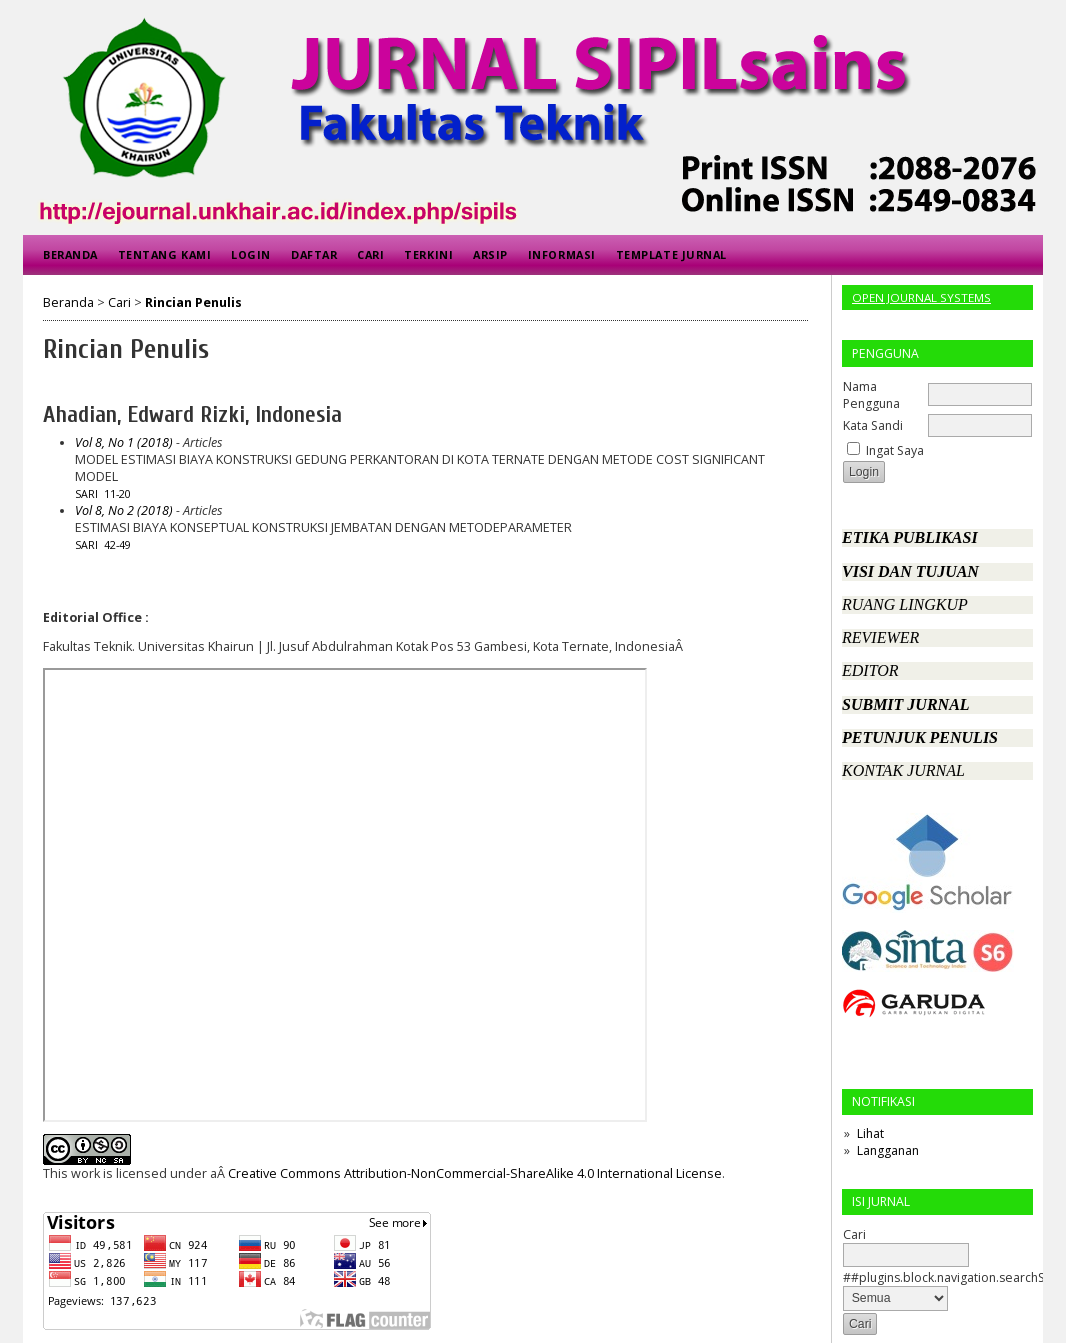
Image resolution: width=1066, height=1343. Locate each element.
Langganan (888, 1150)
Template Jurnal (671, 254)
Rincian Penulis (193, 302)
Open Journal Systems (921, 297)
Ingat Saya (895, 450)
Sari (86, 494)
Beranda (70, 254)
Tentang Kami (164, 254)
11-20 (117, 494)
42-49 (117, 545)
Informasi (562, 254)
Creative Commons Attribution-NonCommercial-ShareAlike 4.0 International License (475, 1173)
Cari (370, 254)
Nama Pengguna (871, 395)
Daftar (314, 254)
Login (251, 254)
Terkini (428, 254)
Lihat (870, 1133)
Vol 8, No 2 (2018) (124, 510)
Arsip (490, 254)
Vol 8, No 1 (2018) (124, 442)
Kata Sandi (873, 425)
